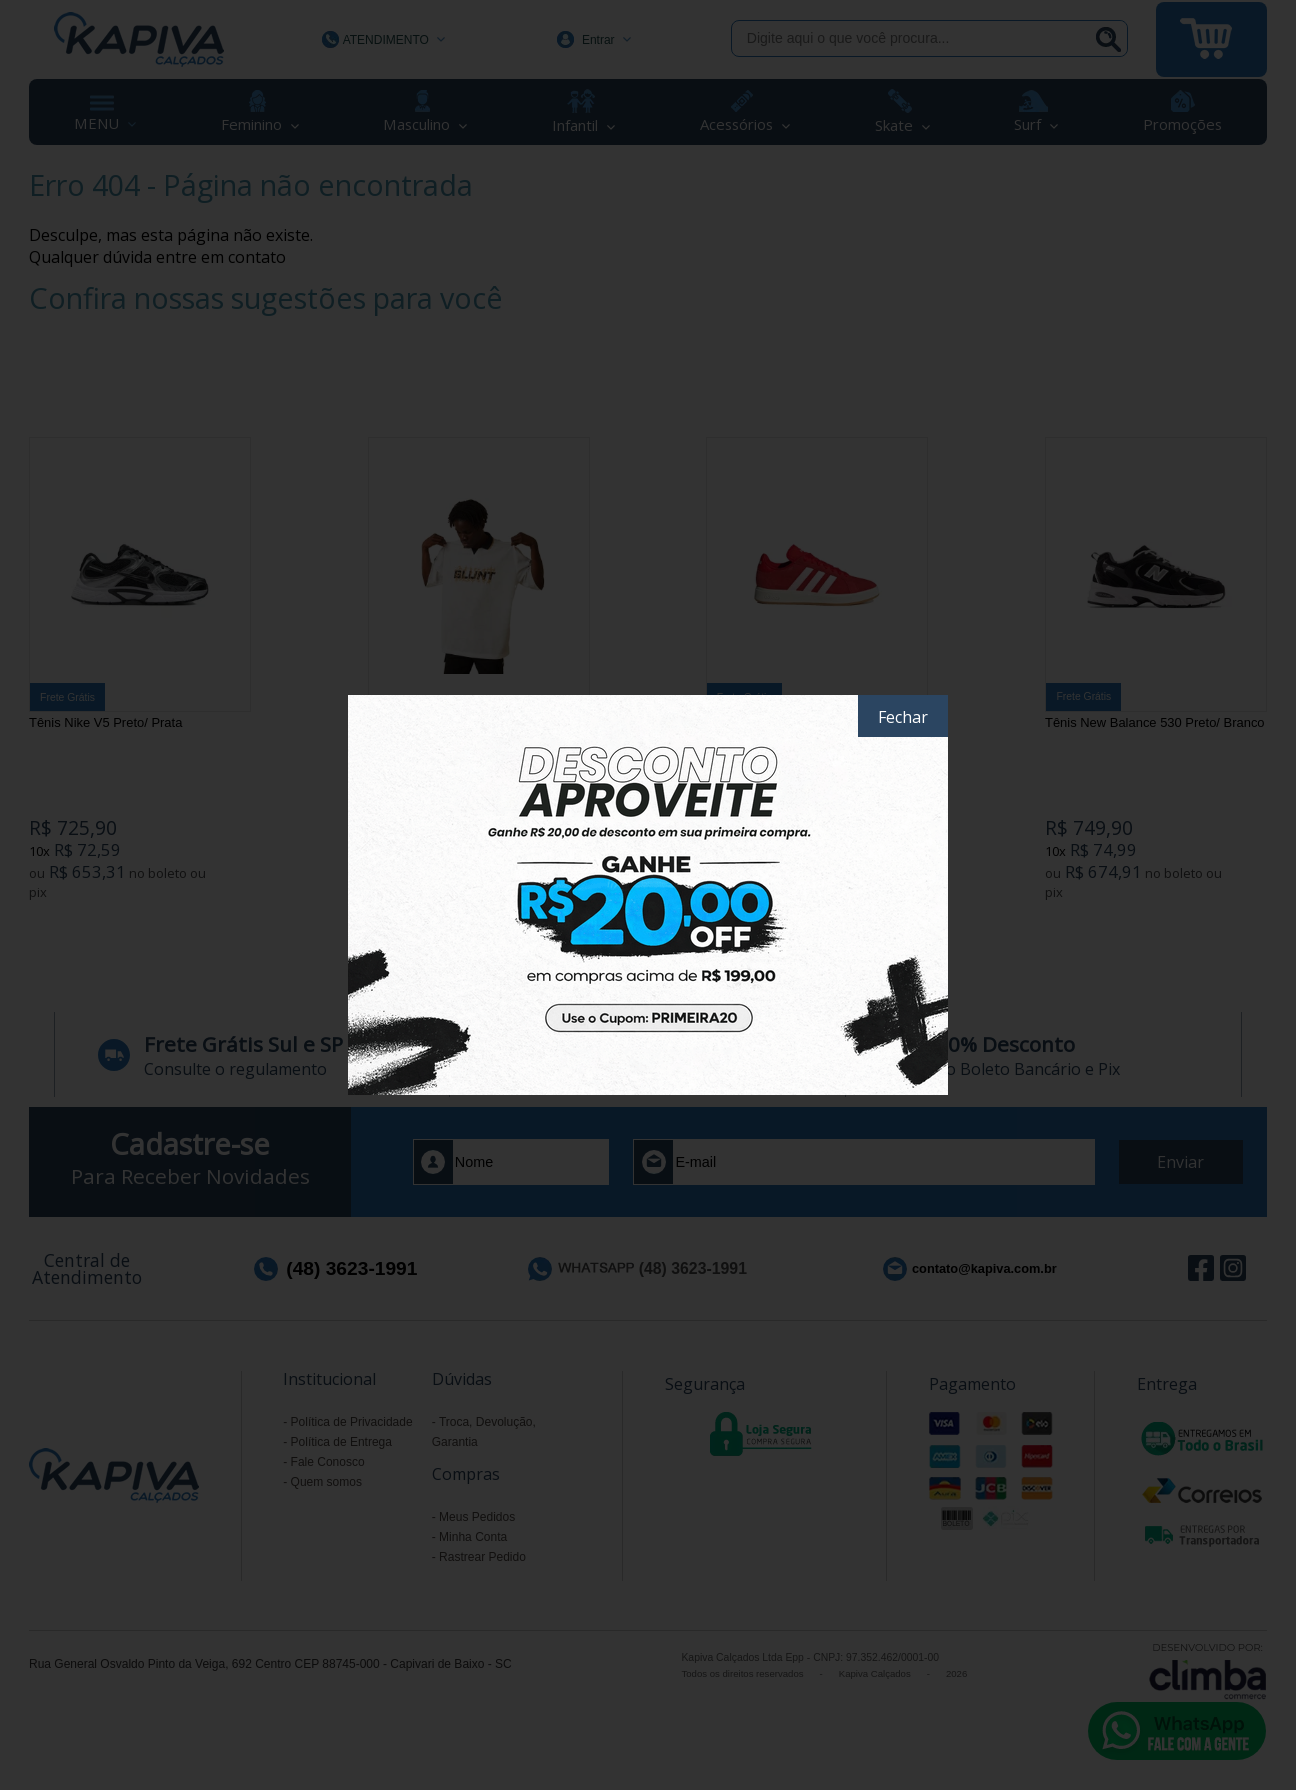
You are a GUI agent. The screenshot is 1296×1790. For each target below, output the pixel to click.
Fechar (903, 717)
